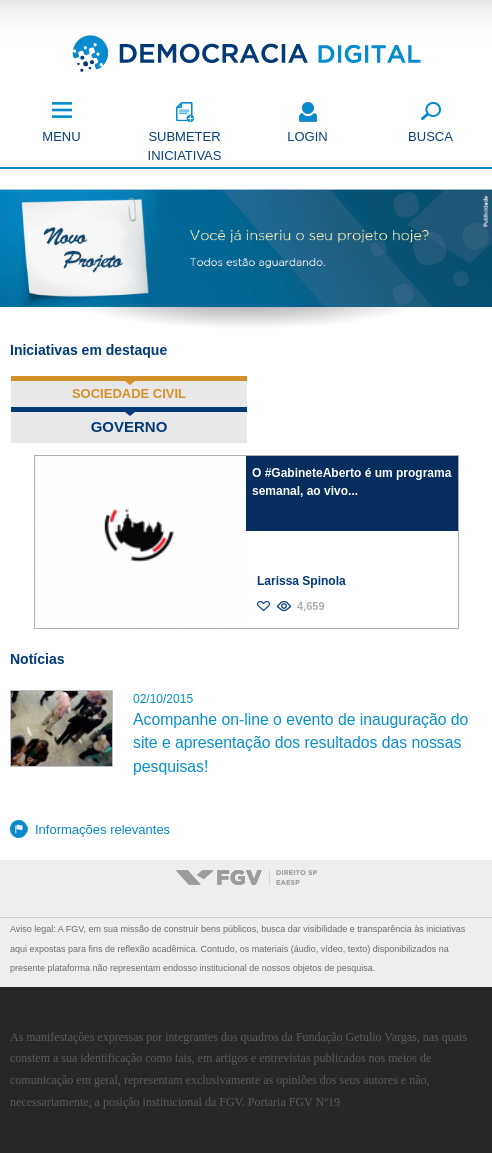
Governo (169, 425)
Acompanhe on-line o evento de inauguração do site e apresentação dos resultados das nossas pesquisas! (300, 743)
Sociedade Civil (129, 393)
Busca (430, 136)
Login (307, 136)
